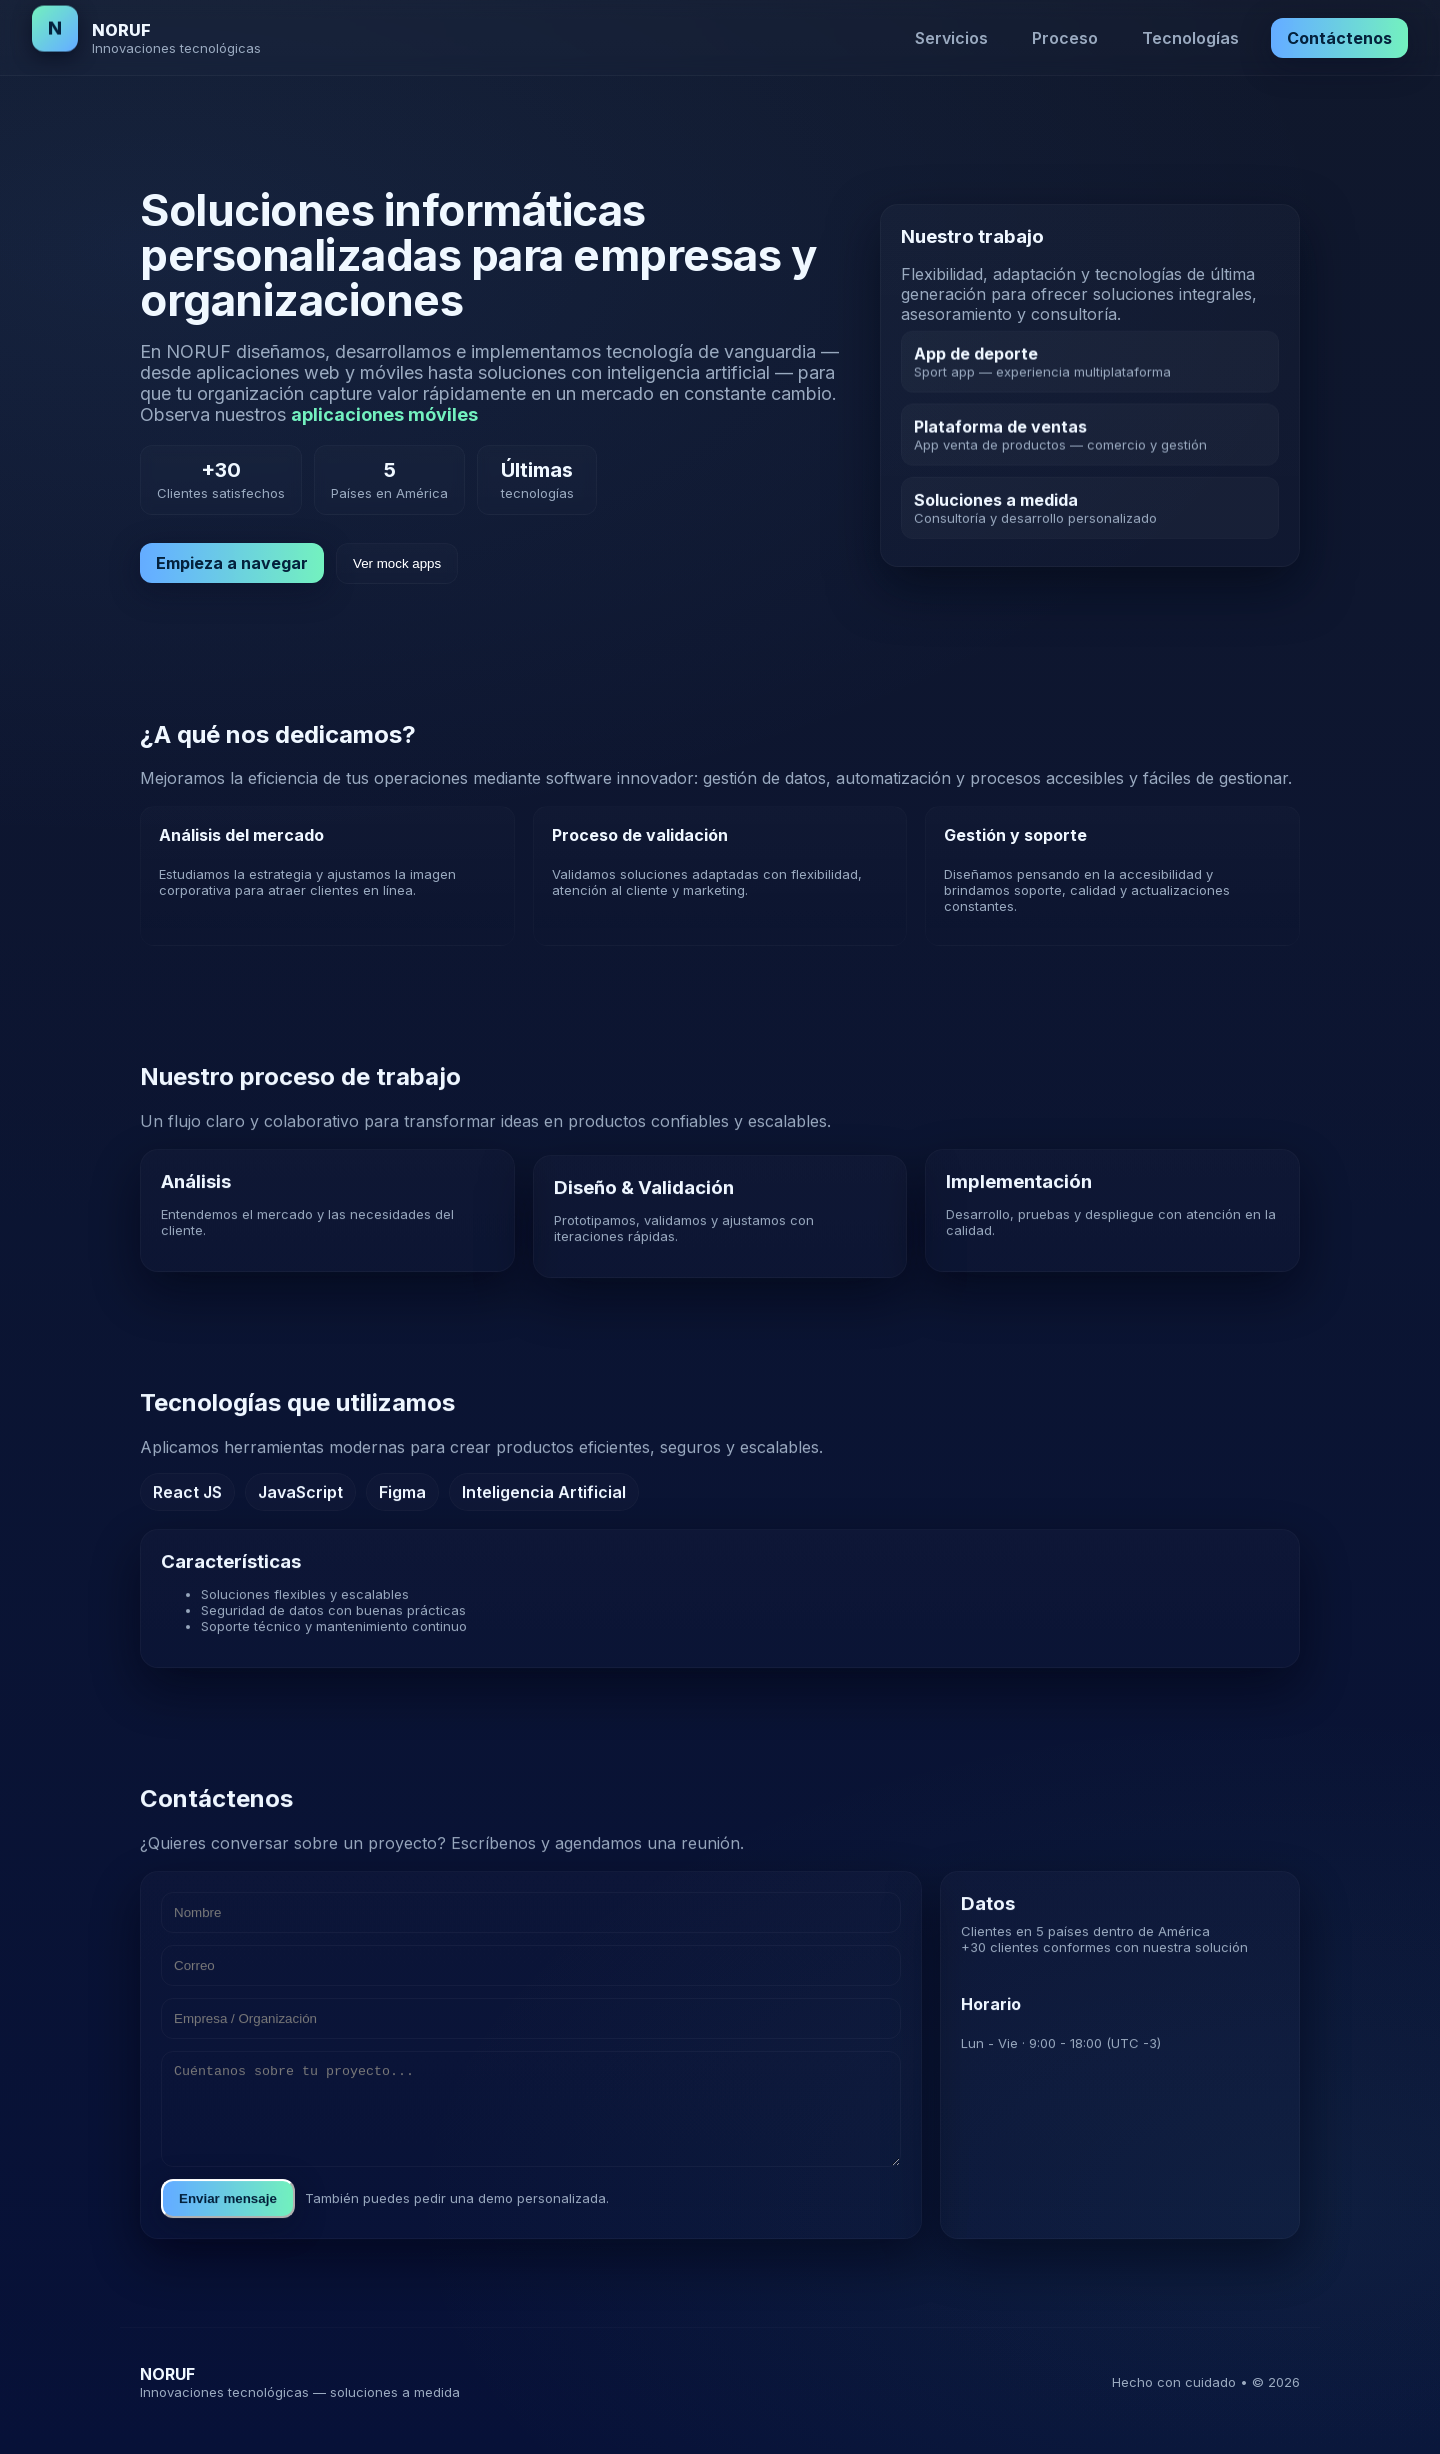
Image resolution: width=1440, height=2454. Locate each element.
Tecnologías (1190, 38)
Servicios (951, 38)
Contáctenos (1339, 38)
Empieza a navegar (232, 563)
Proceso (1065, 38)
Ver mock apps (397, 563)
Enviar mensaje (228, 2229)
